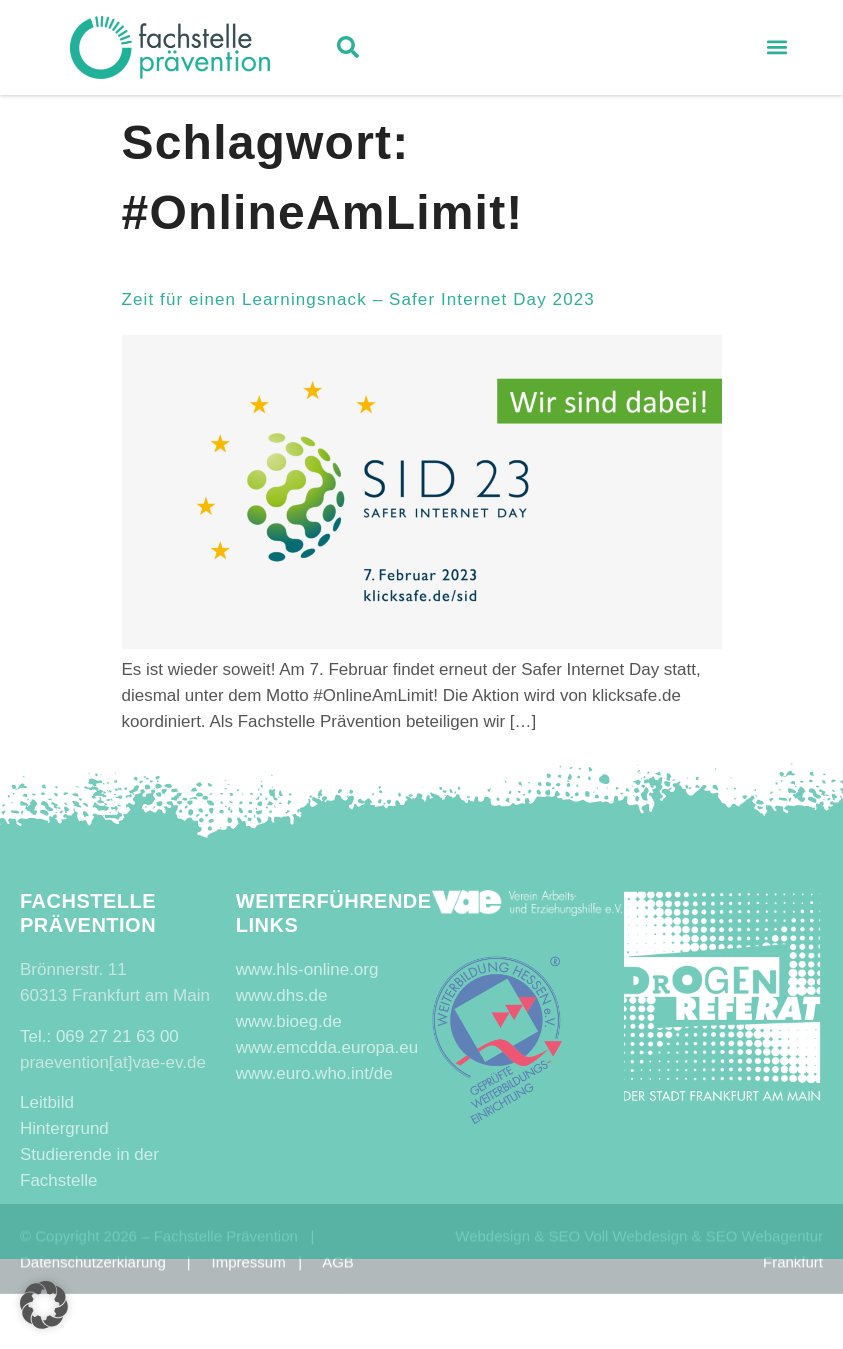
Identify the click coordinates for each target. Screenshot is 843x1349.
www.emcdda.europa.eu (327, 1047)
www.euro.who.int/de (314, 1073)
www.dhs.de (282, 995)
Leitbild (47, 1102)
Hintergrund (64, 1128)
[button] (348, 50)
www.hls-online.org (307, 969)
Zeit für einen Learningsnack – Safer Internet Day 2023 (358, 299)
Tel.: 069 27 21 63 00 (99, 1036)
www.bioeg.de (289, 1021)
